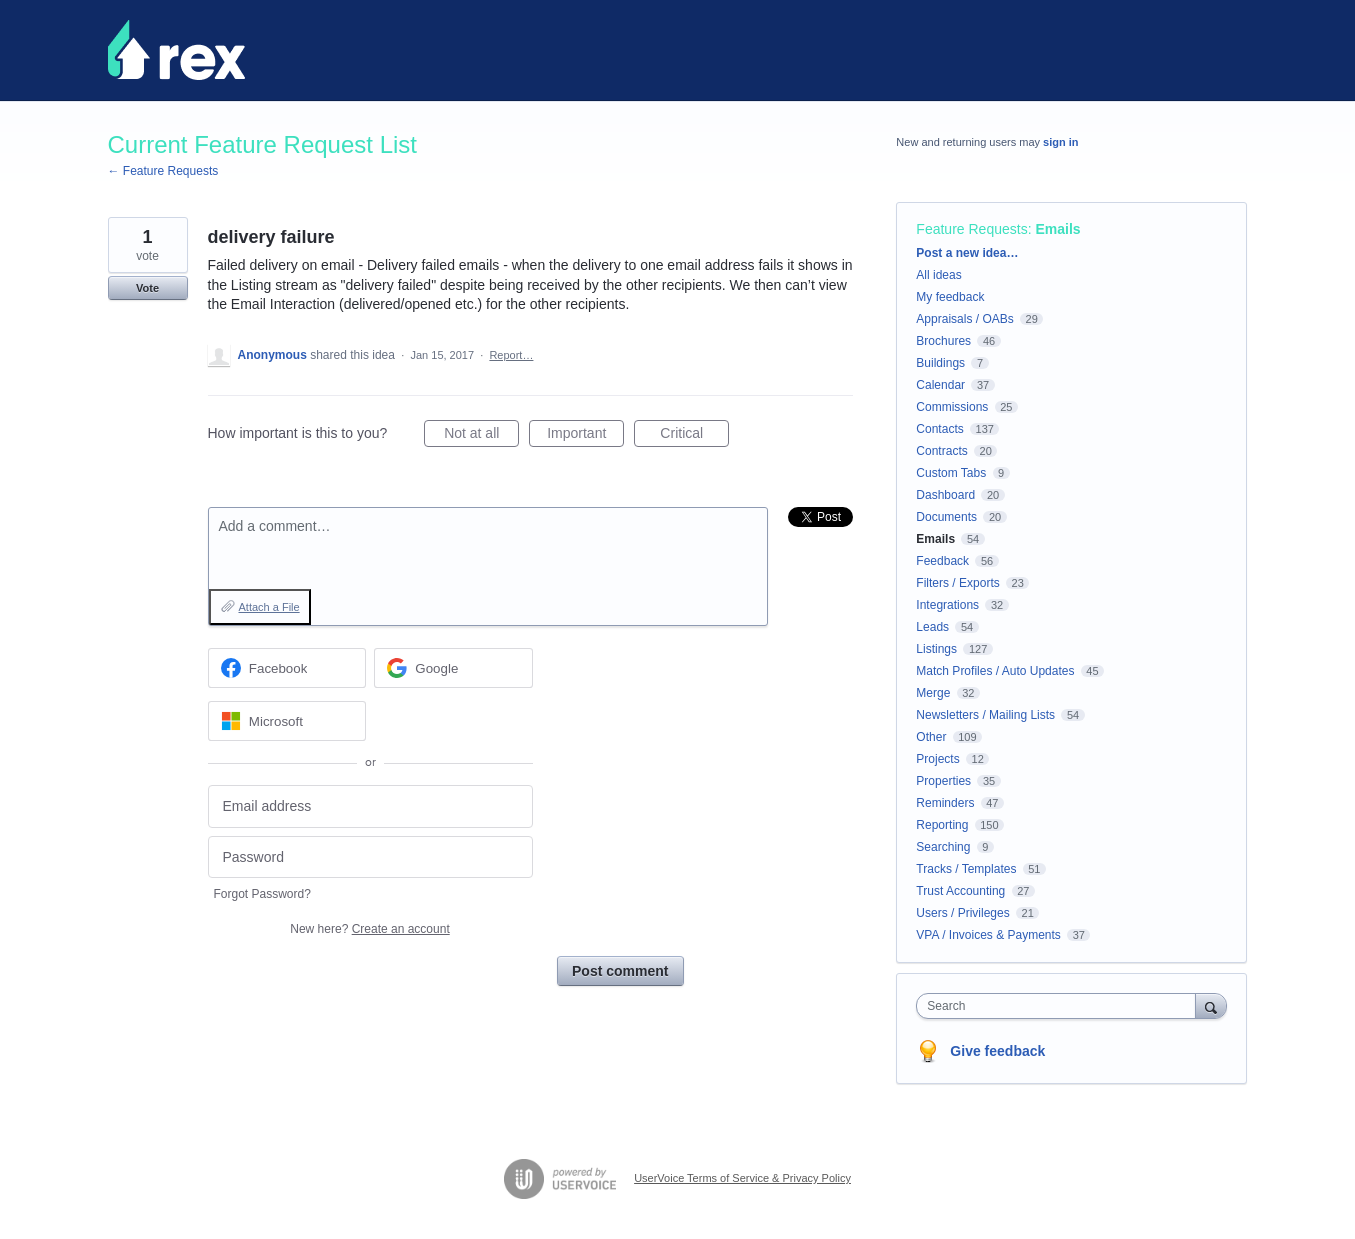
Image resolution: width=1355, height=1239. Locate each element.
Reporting (942, 825)
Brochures (943, 341)
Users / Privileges (962, 913)
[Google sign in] (453, 668)
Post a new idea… (967, 253)
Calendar (940, 385)
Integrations (947, 605)
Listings (936, 649)
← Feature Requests (163, 171)
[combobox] (1060, 1006)
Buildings (940, 363)
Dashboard (945, 495)
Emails (1057, 229)
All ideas (938, 275)
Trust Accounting (960, 891)
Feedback (942, 561)
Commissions (952, 407)
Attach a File (269, 607)
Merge (933, 693)
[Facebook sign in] (287, 668)
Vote (147, 288)
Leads (932, 627)
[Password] (370, 857)
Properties (943, 781)
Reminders (945, 803)
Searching (943, 847)
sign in (1060, 142)
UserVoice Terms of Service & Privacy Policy (742, 1178)
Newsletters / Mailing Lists (985, 715)
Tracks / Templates (966, 869)
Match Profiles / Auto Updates (995, 671)
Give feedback (997, 1051)
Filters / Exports (957, 583)
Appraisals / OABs (964, 319)
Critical (694, 436)
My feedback (950, 297)
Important (585, 436)
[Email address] (370, 806)
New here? (369, 929)
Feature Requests (971, 229)
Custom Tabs (951, 473)
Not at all (481, 436)
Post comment (620, 971)
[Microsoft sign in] (287, 721)
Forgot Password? (262, 894)
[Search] (1211, 1005)
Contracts (941, 451)
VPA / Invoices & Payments (988, 935)
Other (931, 737)
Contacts (939, 429)
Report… (511, 355)
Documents (946, 517)
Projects (937, 759)
